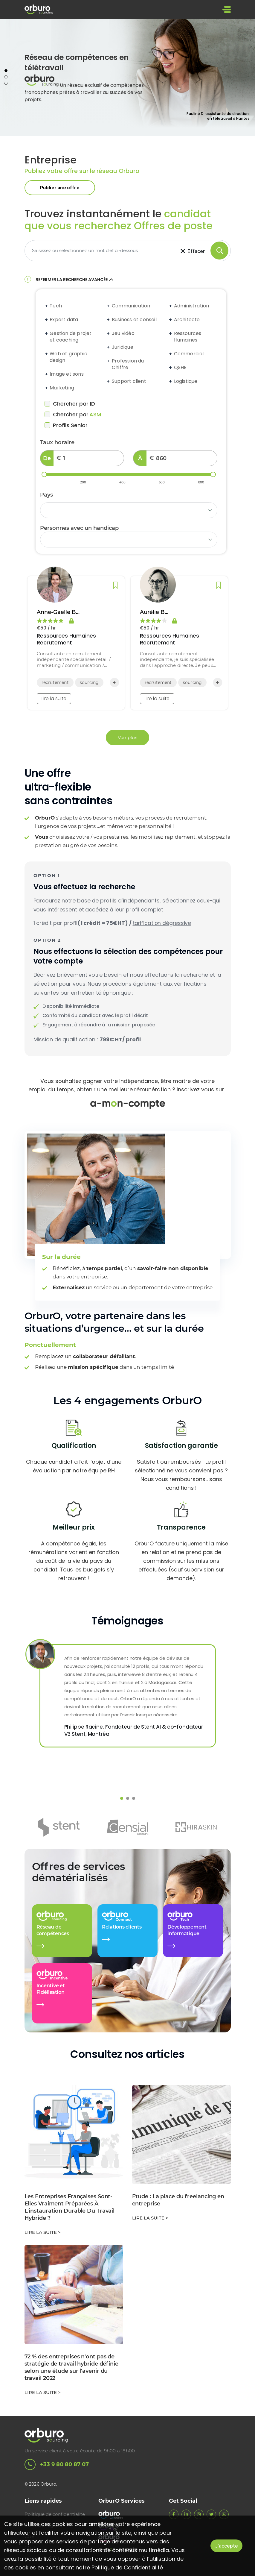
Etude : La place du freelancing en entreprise (178, 2201)
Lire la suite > (43, 2234)
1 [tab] (5, 71)
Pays (46, 496)
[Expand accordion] (47, 307)
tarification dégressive (162, 924)
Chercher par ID (70, 405)
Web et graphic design (68, 358)
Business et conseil (134, 321)
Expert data (64, 321)
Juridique (122, 348)
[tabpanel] (127, 78)
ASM (95, 416)
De (47, 459)
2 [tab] (5, 78)
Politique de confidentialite (55, 2514)
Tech (56, 307)
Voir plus (127, 739)
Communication (131, 307)
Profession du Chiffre (128, 365)
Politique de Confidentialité (127, 2567)
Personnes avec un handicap (79, 529)
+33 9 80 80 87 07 (57, 2464)
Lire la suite (54, 700)
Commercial (189, 355)
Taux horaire (57, 444)
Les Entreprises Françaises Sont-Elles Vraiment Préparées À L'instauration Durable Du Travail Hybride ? (70, 2209)
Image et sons (67, 375)
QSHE (180, 369)
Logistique (185, 383)
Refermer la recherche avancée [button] (75, 281)
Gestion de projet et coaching (70, 338)
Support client (129, 383)
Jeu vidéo (123, 335)
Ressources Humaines (187, 338)
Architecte (187, 321)
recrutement (55, 684)
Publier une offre (60, 189)
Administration (191, 307)
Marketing (62, 389)
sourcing (89, 684)
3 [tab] (5, 84)
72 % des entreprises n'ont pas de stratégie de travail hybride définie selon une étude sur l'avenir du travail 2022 (71, 2369)
